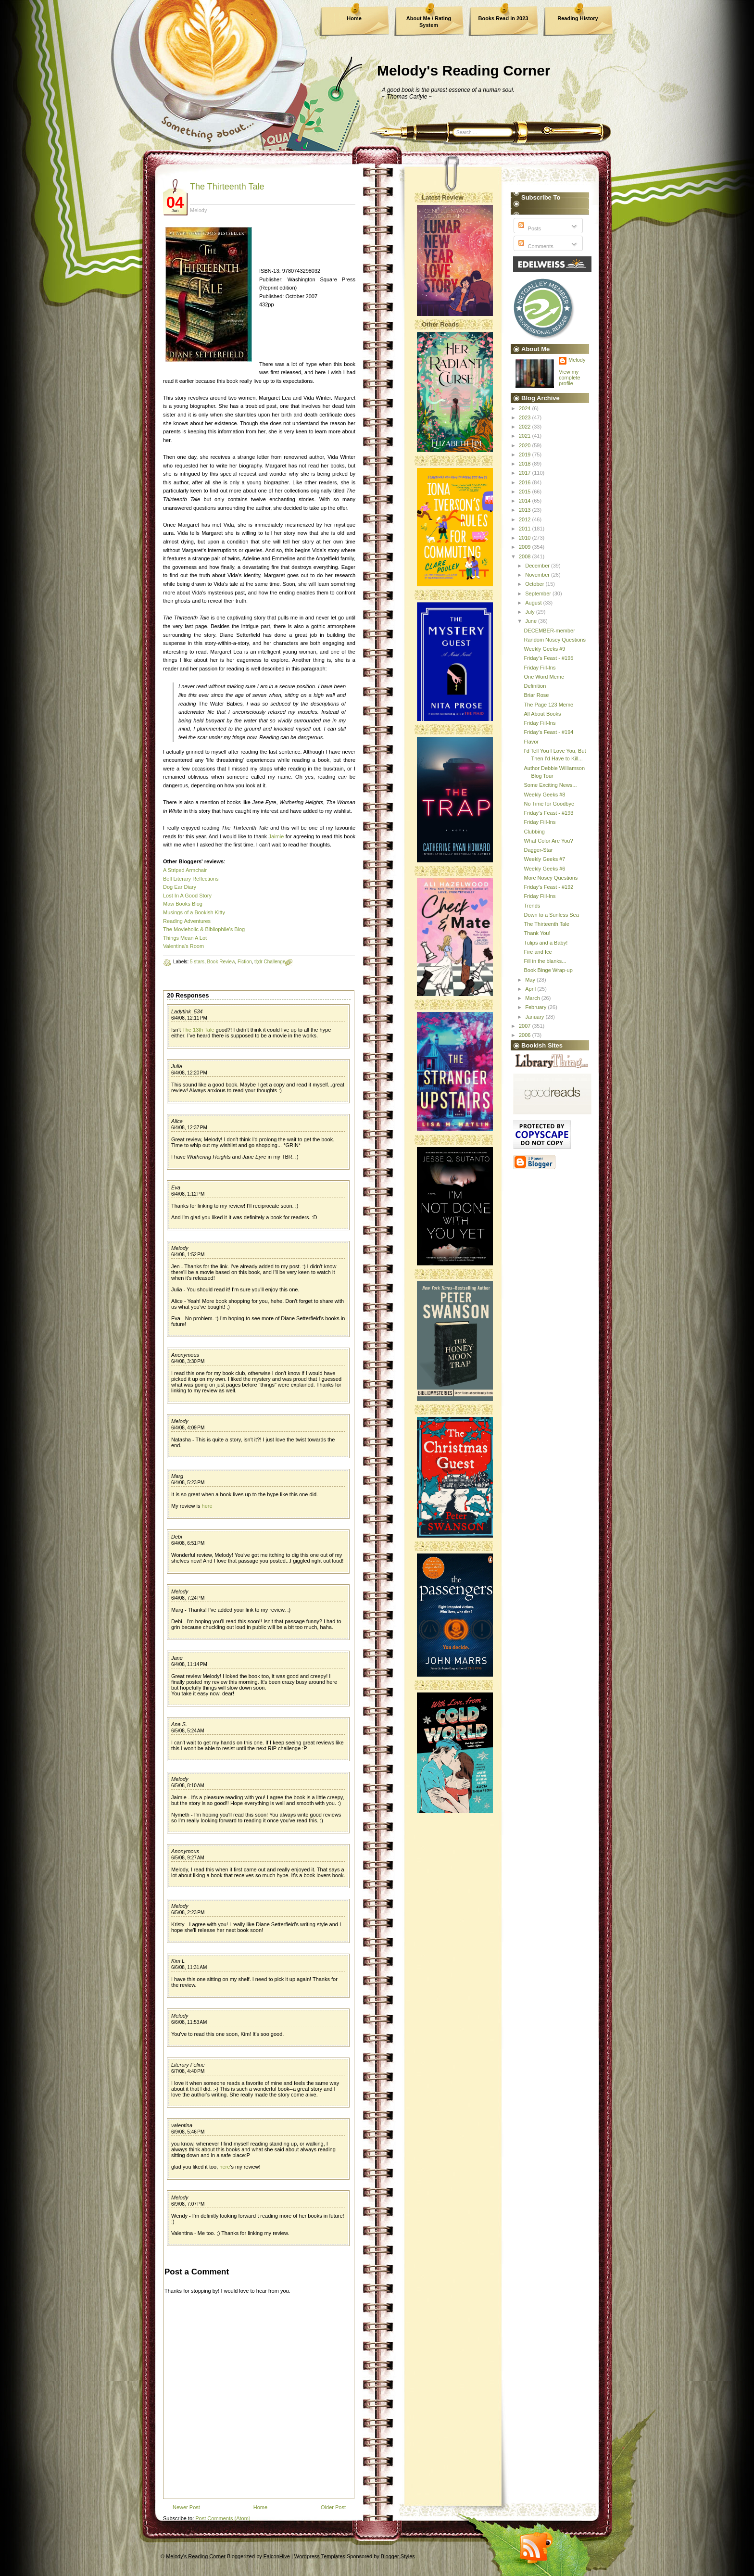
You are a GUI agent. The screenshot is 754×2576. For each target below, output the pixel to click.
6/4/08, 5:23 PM (187, 1482)
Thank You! (537, 933)
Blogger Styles (398, 2556)
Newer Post (186, 2507)
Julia (176, 1066)
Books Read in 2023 (503, 18)
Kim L (178, 1961)
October (535, 584)
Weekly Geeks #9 (544, 649)
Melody (179, 1248)
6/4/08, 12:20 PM (189, 1072)
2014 (525, 501)
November (538, 575)
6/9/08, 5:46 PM (187, 2131)
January (535, 1017)
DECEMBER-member (549, 630)
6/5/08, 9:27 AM (187, 1857)
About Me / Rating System (429, 21)
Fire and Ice (538, 952)
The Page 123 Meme (548, 704)
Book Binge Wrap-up (548, 970)
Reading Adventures (187, 921)
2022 (525, 426)
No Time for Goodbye (549, 804)
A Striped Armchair (185, 870)
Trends (532, 906)
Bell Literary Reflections (191, 879)
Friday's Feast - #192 (548, 887)
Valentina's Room (183, 946)
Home (354, 18)
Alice (177, 1121)
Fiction (244, 961)
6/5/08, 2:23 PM (187, 1912)
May (531, 980)
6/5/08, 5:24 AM (187, 1730)
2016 (525, 482)
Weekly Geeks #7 (544, 859)
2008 (525, 556)
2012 (525, 519)
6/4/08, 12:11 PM (189, 1018)
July (530, 612)
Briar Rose (536, 695)
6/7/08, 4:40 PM (187, 2071)
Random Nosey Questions (554, 640)
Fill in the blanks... (545, 961)
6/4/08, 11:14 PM (189, 1664)
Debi (176, 1537)
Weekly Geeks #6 (544, 868)
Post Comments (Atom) (222, 2518)
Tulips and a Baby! (545, 943)
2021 (525, 436)
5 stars (197, 961)
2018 (525, 464)
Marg (177, 1476)
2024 (525, 408)
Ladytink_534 (186, 1011)
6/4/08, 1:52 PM (187, 1254)
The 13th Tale (198, 1030)
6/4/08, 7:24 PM (187, 1598)
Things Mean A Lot (185, 938)
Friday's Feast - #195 (548, 658)
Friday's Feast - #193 (548, 813)
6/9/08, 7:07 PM (187, 2204)
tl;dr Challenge (269, 961)
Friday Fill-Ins (539, 667)
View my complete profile (569, 377)
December (538, 565)
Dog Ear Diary (179, 887)
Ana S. (179, 1724)
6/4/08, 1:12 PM (187, 1194)
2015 (525, 491)
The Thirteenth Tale (227, 186)
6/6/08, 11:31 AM (189, 1967)
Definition (535, 686)
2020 (525, 445)
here (207, 1506)
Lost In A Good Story (187, 895)
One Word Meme (544, 677)
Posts (528, 228)
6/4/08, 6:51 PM (187, 1543)
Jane (177, 1658)
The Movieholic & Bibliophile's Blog (204, 929)
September (539, 593)
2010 (525, 538)
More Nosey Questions (551, 878)
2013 (525, 510)
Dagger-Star (538, 850)
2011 (525, 528)
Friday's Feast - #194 (548, 732)
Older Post (333, 2507)
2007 (525, 1026)
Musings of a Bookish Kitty (194, 912)
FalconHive (277, 2556)
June (531, 621)
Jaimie (276, 836)
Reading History (577, 18)
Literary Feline (188, 2065)
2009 (525, 547)
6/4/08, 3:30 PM (187, 1361)
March (533, 998)
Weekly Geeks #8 (544, 794)
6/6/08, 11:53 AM (189, 2022)
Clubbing (534, 831)
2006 (525, 1035)
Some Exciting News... (550, 785)
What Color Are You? (548, 841)
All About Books (542, 714)
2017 (525, 473)
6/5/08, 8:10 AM (187, 1785)
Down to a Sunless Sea (551, 915)
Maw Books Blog (182, 904)
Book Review (221, 961)
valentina (181, 2125)
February (536, 1007)
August (534, 603)
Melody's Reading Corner (464, 70)
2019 (525, 454)
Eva (175, 1187)
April (531, 989)
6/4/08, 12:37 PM (189, 1127)
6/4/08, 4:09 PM (187, 1427)
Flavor (531, 742)
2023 (525, 417)
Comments (534, 246)
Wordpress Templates (319, 2556)
